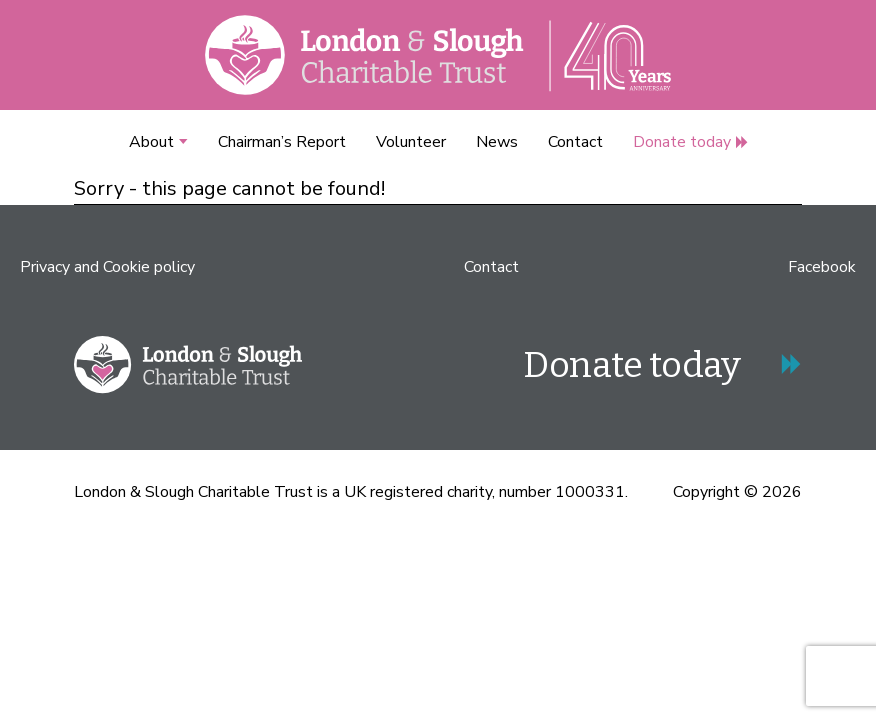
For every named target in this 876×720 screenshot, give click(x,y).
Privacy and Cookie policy (107, 267)
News (497, 142)
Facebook (822, 267)
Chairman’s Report (282, 142)
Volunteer (411, 142)
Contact (575, 142)
